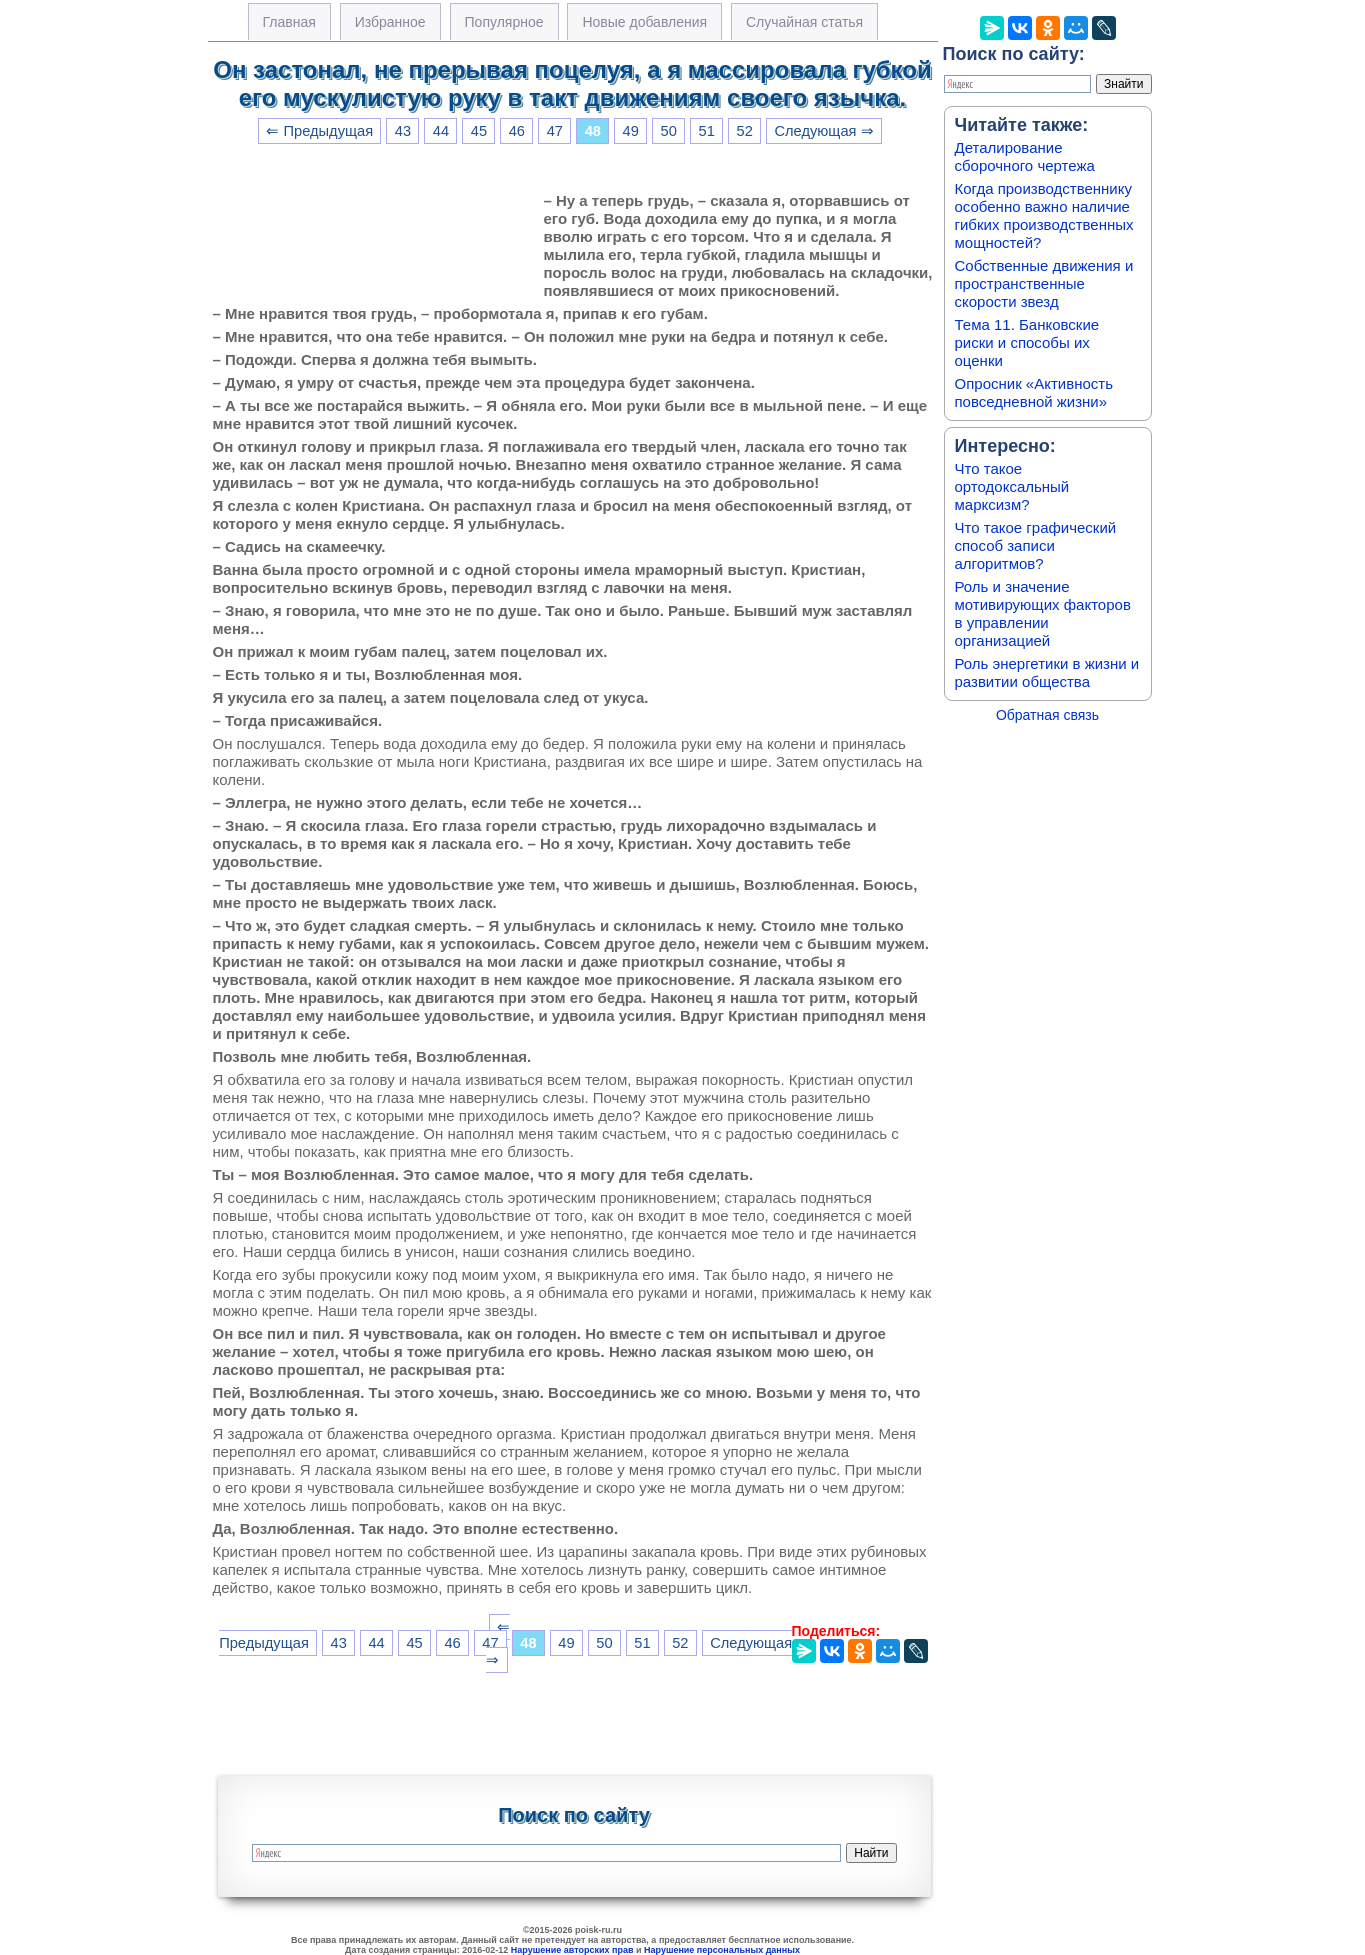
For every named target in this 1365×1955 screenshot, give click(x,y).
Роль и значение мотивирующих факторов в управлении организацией (1043, 613)
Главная (289, 22)
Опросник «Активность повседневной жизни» (1034, 392)
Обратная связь (1047, 715)
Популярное (504, 22)
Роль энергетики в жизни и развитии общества (1047, 672)
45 (479, 131)
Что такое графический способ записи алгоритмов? (1036, 545)
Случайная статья (804, 22)
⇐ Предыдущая (319, 131)
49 (631, 131)
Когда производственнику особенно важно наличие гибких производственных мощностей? (1044, 215)
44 (441, 131)
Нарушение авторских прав (572, 1950)
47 (555, 131)
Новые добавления (644, 22)
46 (517, 131)
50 (669, 131)
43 (403, 131)
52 (745, 131)
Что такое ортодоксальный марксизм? (1012, 486)
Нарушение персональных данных (722, 1950)
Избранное (390, 22)
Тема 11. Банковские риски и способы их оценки (1027, 342)
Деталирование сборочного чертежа (1025, 156)
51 (707, 131)
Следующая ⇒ (823, 131)
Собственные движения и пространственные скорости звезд (1044, 283)
